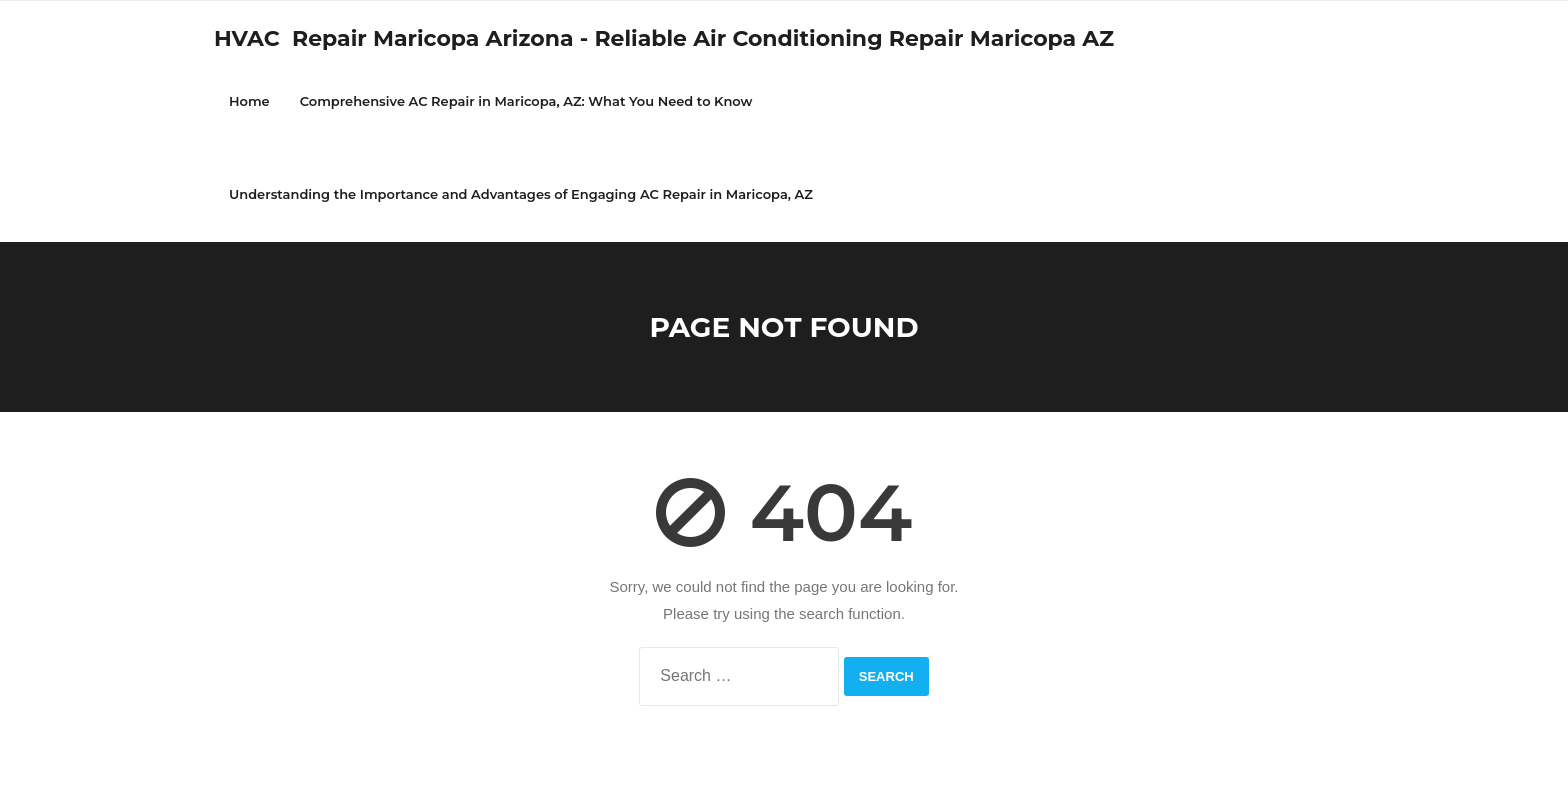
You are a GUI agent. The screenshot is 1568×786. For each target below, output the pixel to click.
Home (249, 101)
